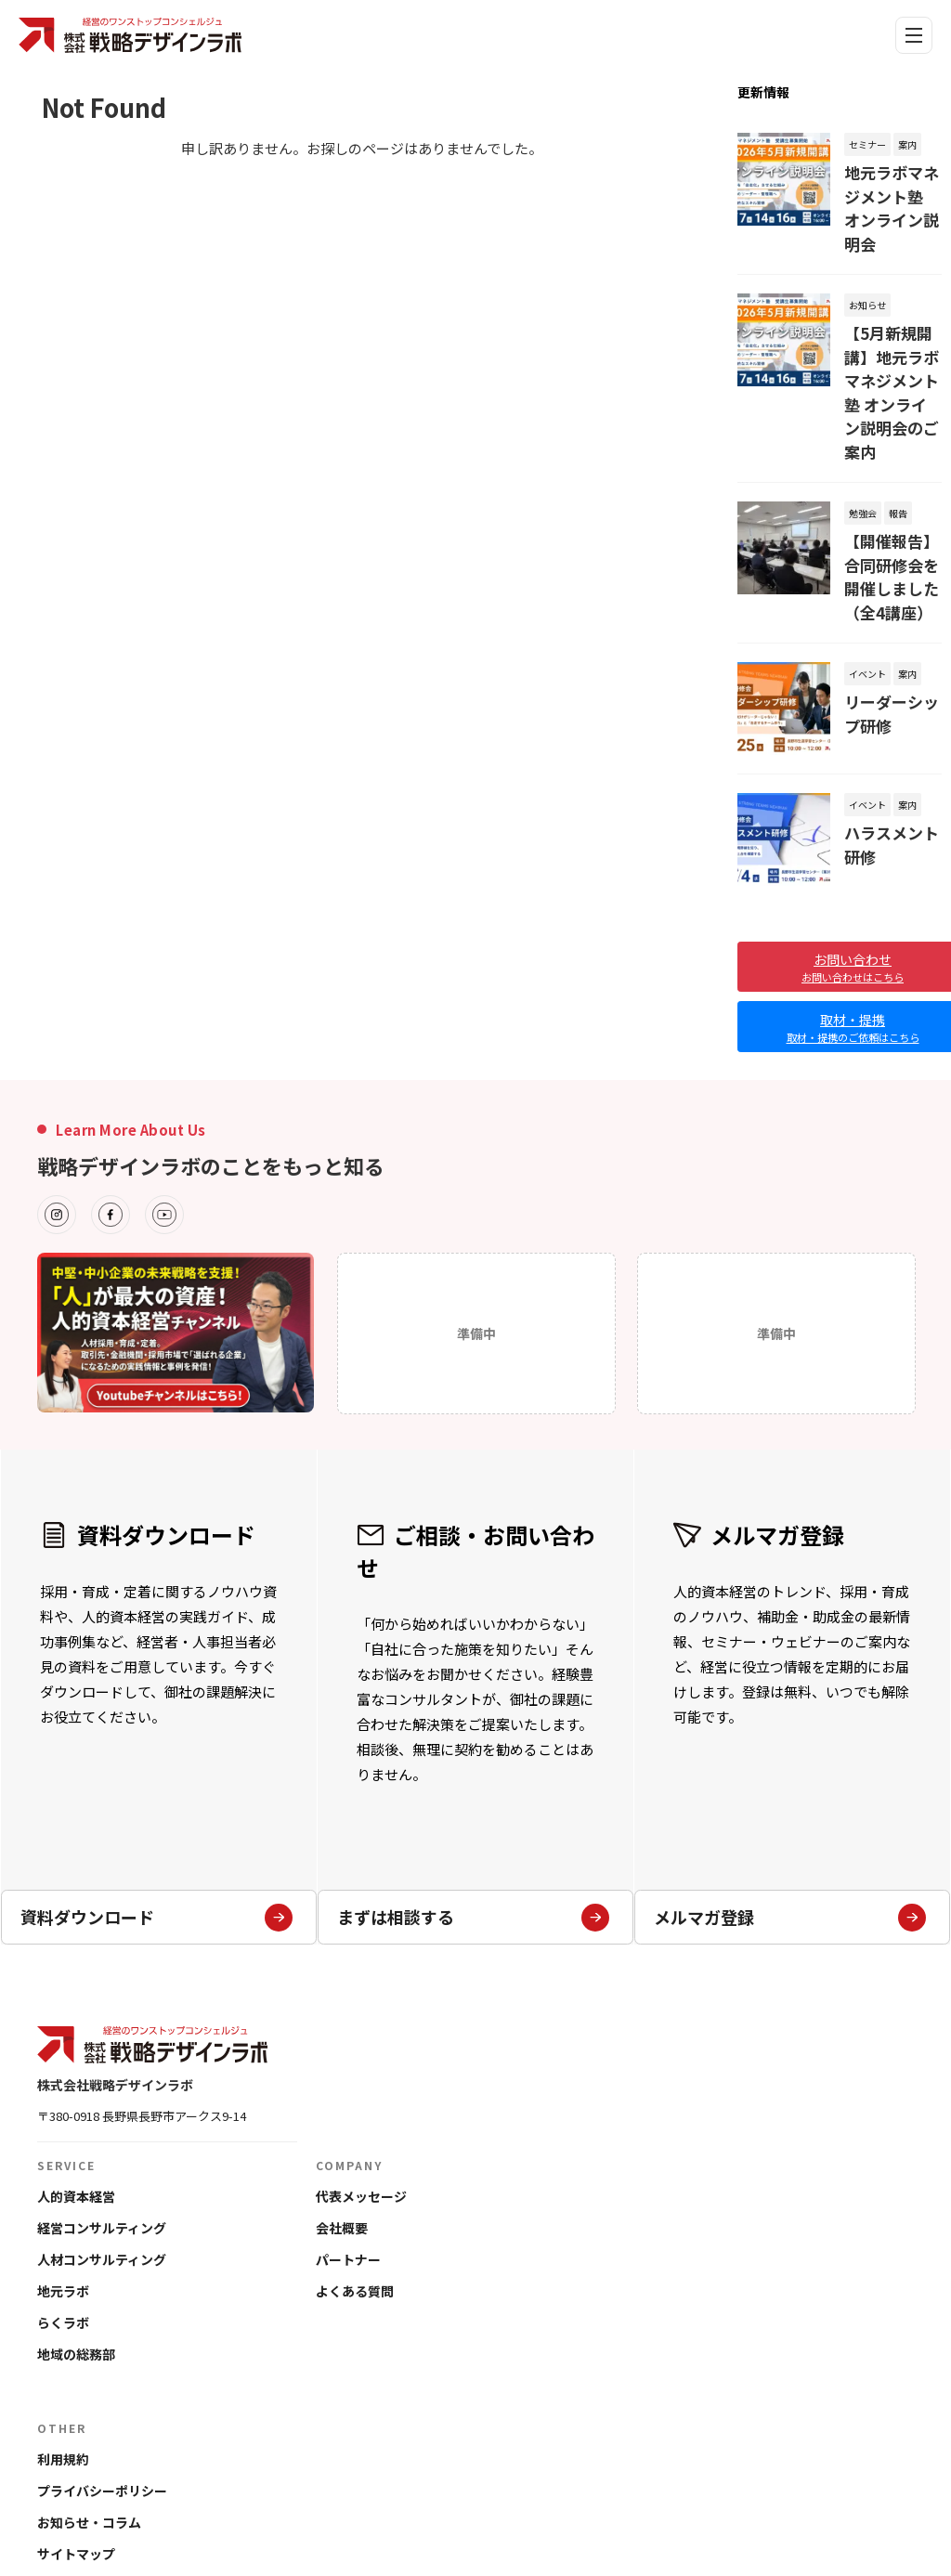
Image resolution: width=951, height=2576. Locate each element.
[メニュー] (913, 35)
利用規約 (63, 2330)
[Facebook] (110, 1085)
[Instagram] (56, 1085)
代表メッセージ (361, 2067)
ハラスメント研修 (888, 701)
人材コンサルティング (101, 2130)
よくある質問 (355, 2162)
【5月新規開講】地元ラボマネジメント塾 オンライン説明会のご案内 (892, 328)
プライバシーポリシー (102, 2361)
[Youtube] (164, 1085)
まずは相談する (473, 1719)
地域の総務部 (76, 2225)
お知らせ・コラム (89, 2393)
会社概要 (342, 2098)
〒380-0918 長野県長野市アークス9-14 (141, 1987)
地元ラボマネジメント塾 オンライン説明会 (890, 188)
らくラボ (63, 2193)
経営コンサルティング (101, 2098)
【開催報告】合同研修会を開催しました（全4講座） (888, 457)
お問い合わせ (76, 2456)
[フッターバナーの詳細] (175, 1203)
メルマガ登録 (790, 1719)
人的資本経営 (76, 2067)
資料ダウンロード (156, 1719)
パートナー (348, 2130)
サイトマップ (76, 2424)
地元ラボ (63, 2162)
